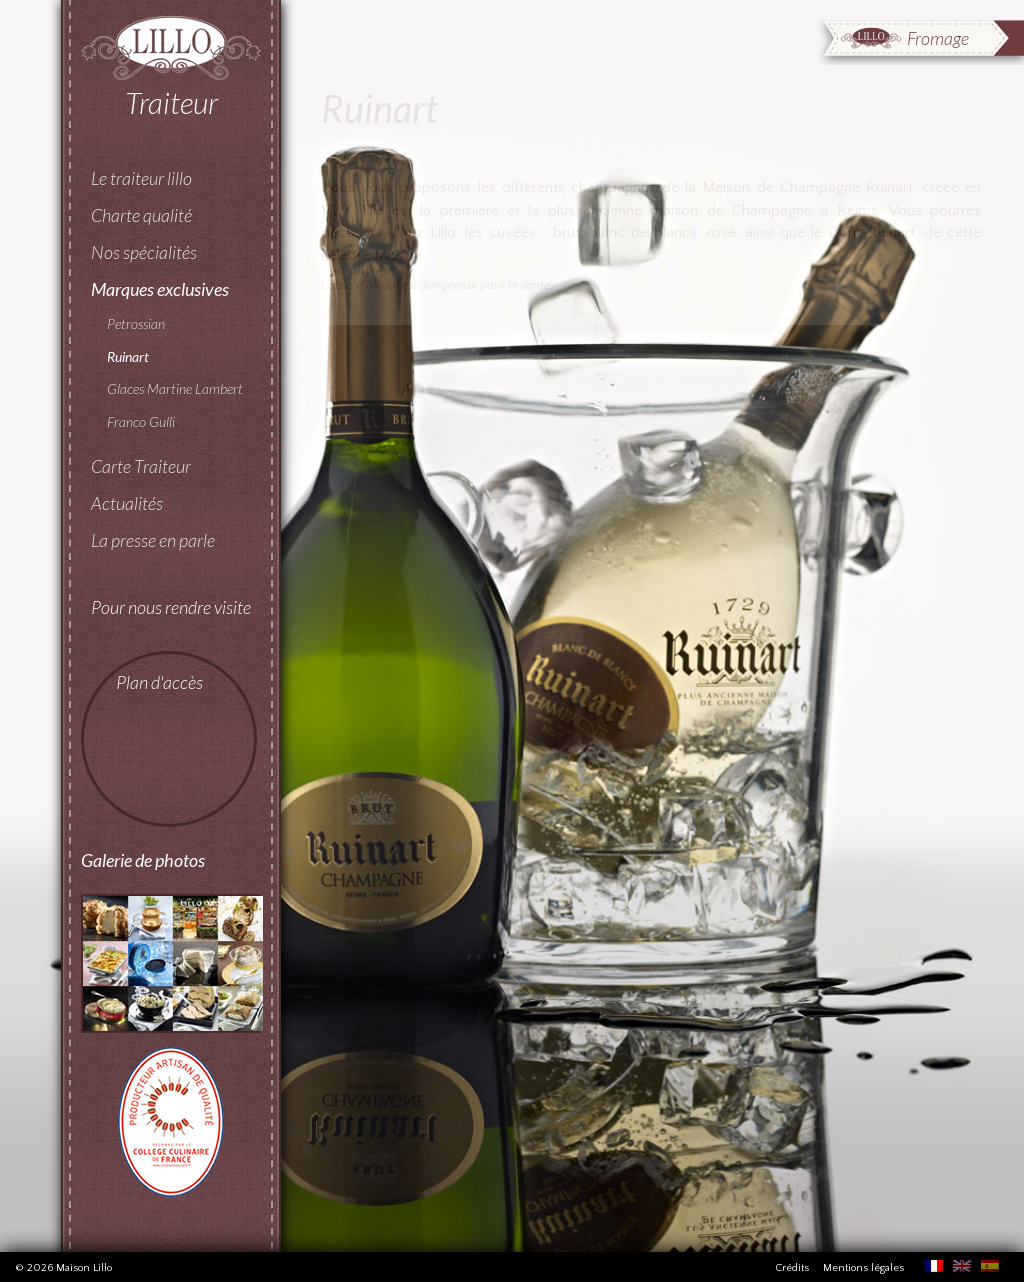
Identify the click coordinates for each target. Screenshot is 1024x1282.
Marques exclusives (160, 289)
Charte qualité (141, 215)
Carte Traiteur (141, 466)
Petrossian (136, 323)
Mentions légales (863, 1268)
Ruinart (128, 356)
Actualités (127, 503)
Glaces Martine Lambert (175, 388)
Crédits (792, 1268)
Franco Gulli (141, 421)
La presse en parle (153, 540)
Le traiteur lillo (141, 178)
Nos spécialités (144, 252)
